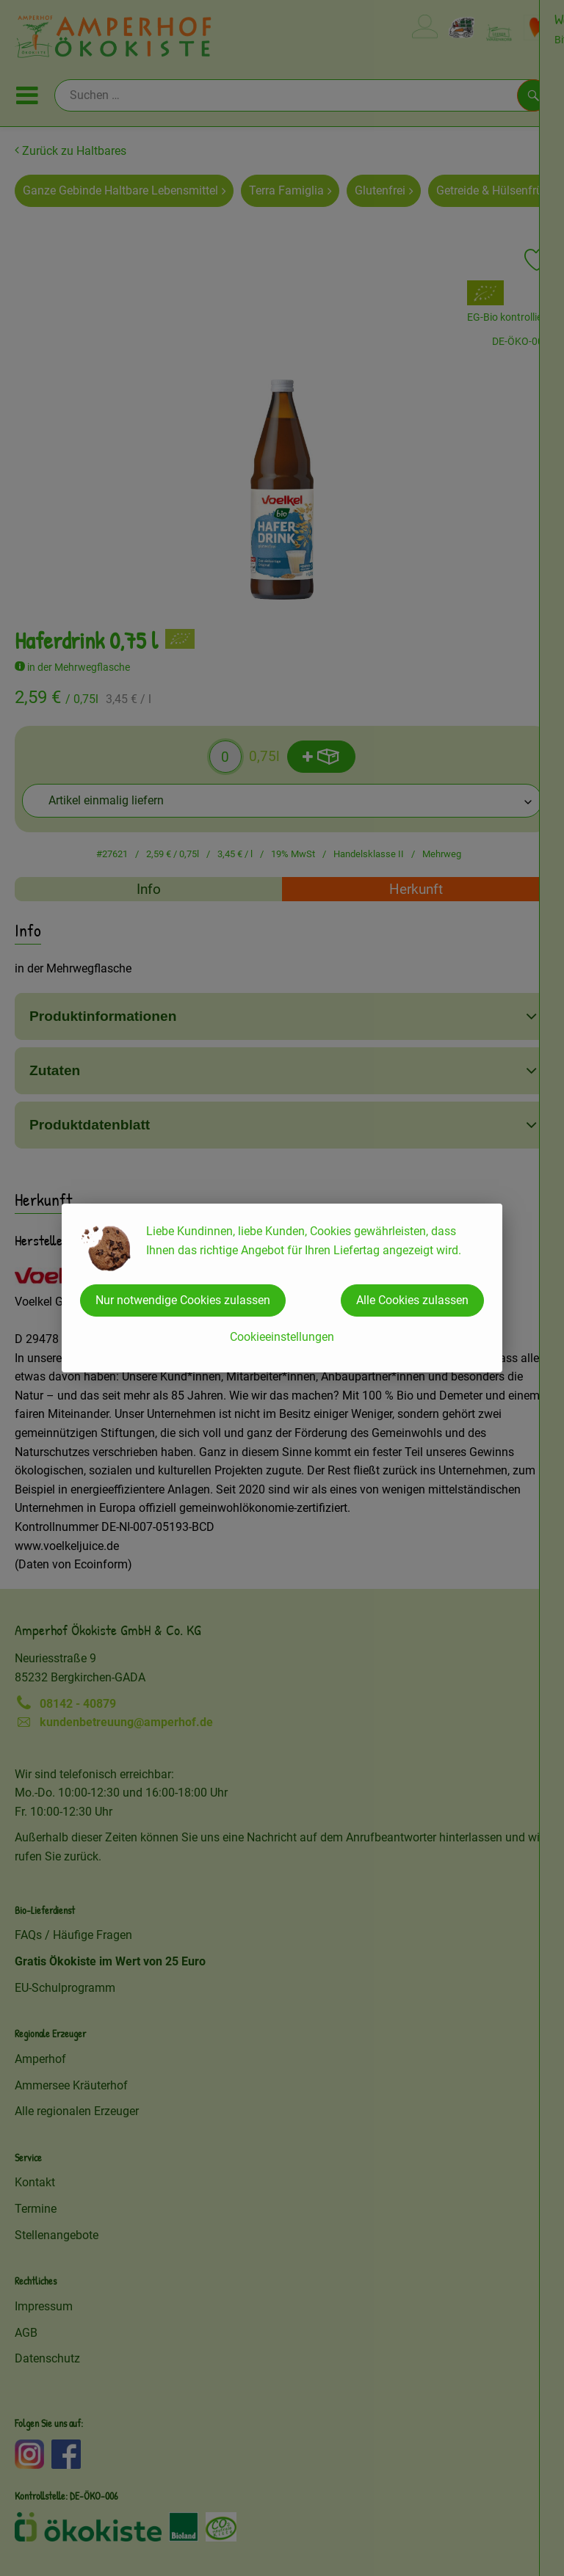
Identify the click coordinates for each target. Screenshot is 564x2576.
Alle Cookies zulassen (412, 1300)
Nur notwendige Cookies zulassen (182, 1300)
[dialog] (282, 1288)
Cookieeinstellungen (282, 1337)
